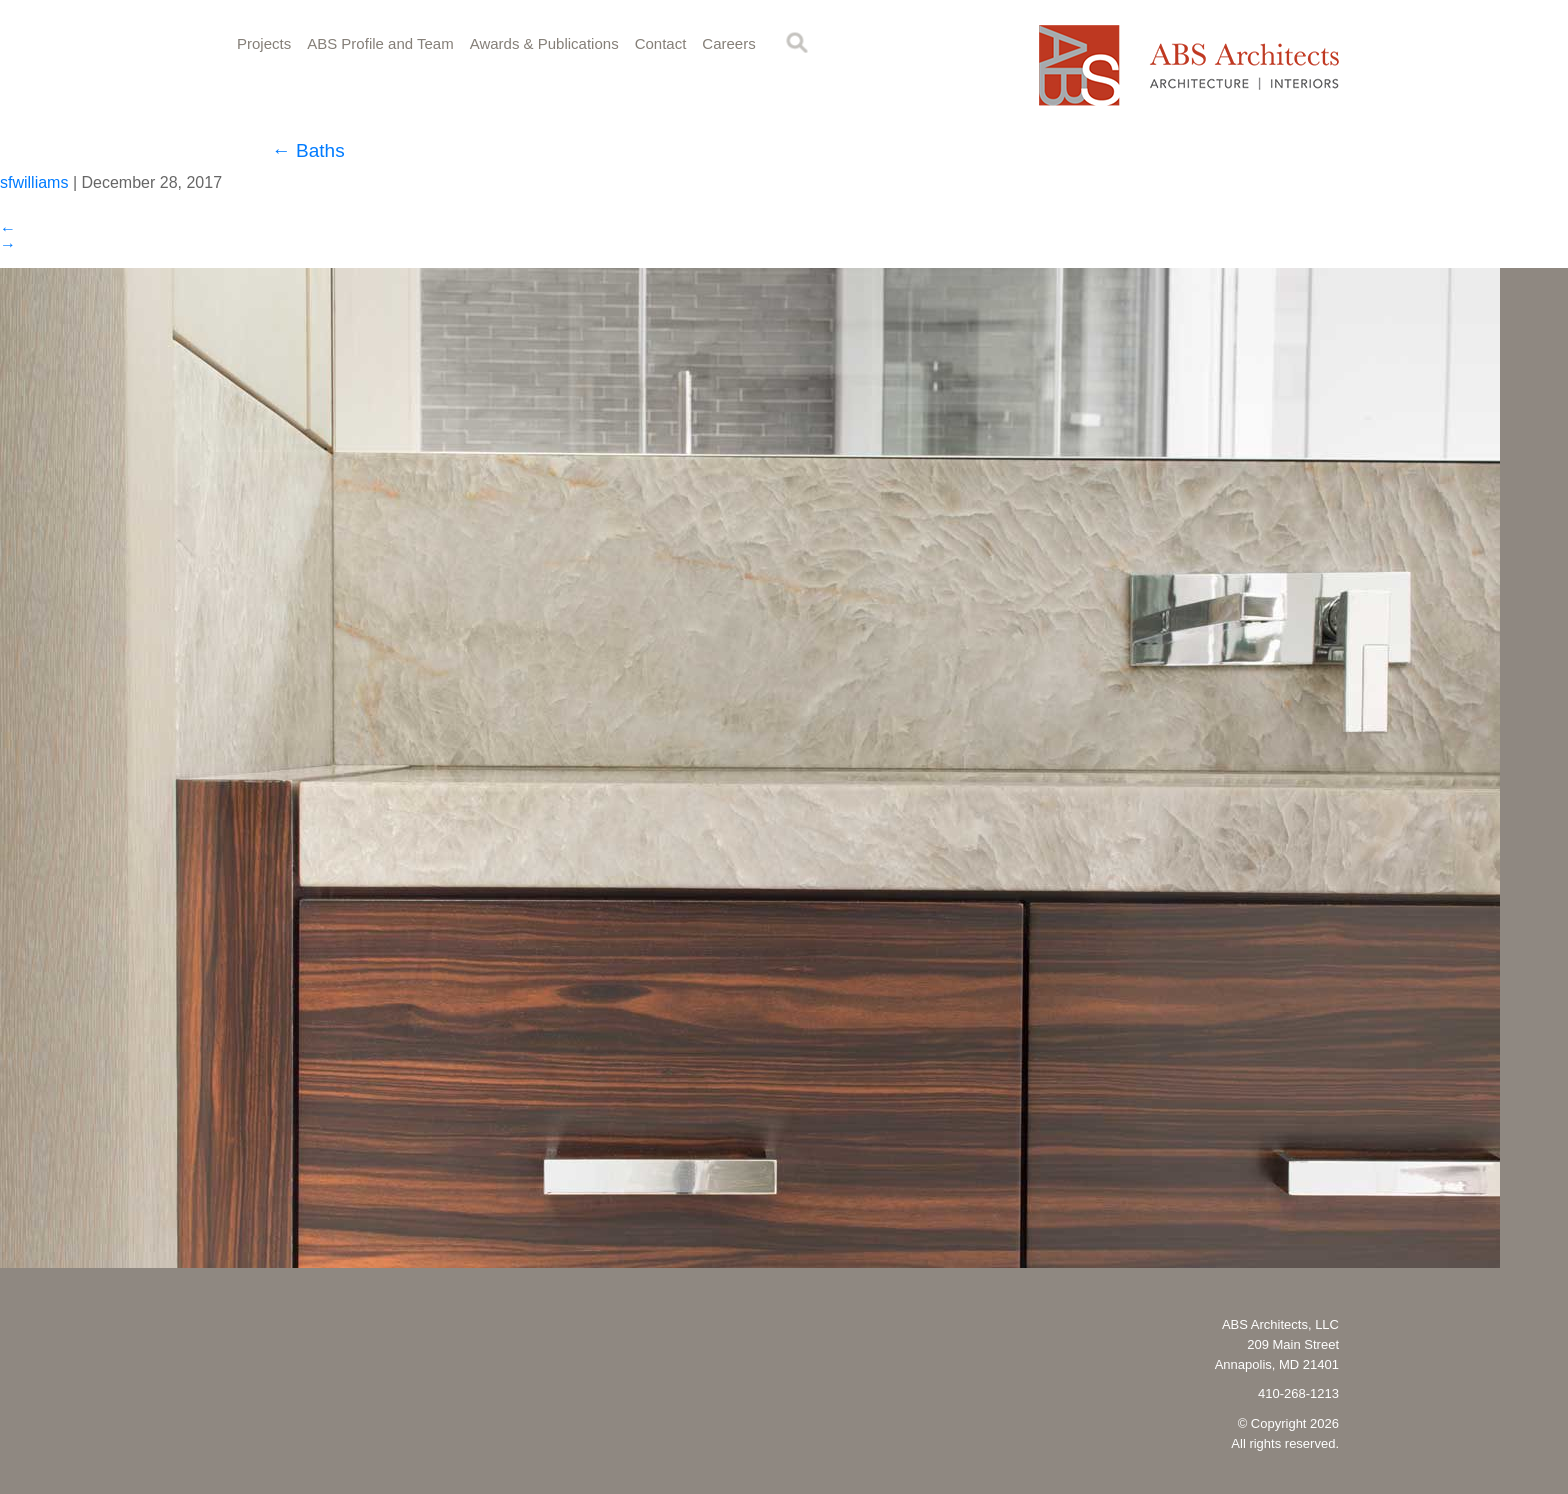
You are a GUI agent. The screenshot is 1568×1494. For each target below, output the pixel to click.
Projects (264, 43)
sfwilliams (34, 182)
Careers (728, 43)
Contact (661, 43)
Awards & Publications (544, 43)
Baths (308, 150)
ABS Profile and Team (380, 43)
